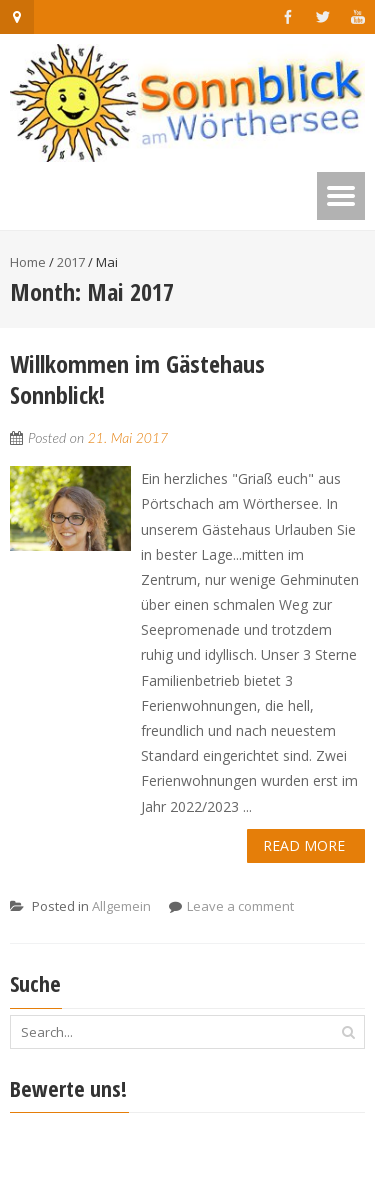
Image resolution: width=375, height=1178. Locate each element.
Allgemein (121, 906)
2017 (71, 262)
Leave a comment (240, 906)
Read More (304, 845)
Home (28, 262)
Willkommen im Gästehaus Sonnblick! (137, 379)
